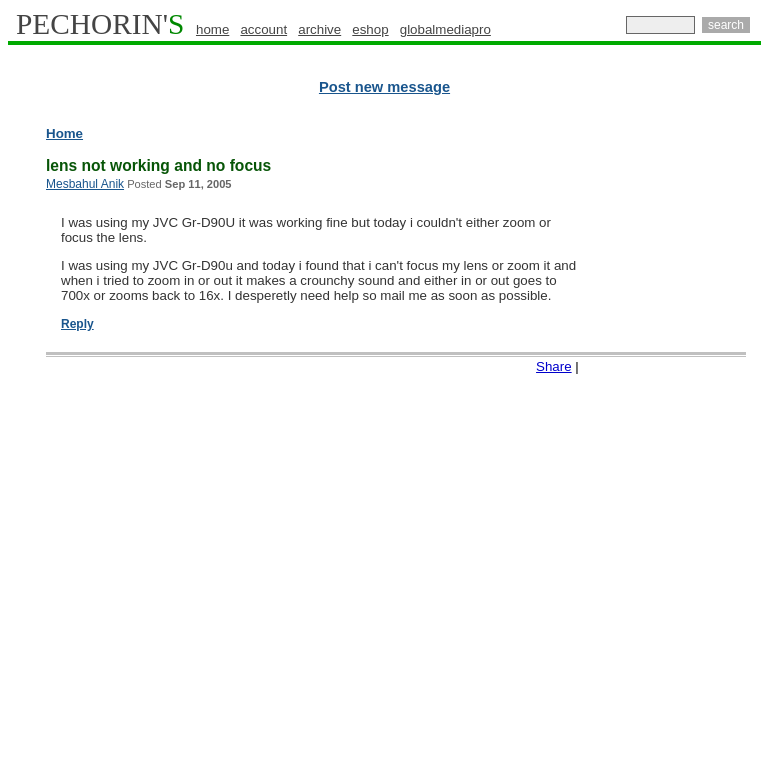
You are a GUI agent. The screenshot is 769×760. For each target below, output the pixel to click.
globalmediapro (445, 29)
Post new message (384, 87)
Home (64, 133)
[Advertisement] (682, 430)
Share (554, 366)
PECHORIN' (100, 24)
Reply (77, 324)
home (212, 29)
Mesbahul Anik (85, 184)
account (263, 29)
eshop (370, 29)
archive (319, 29)
